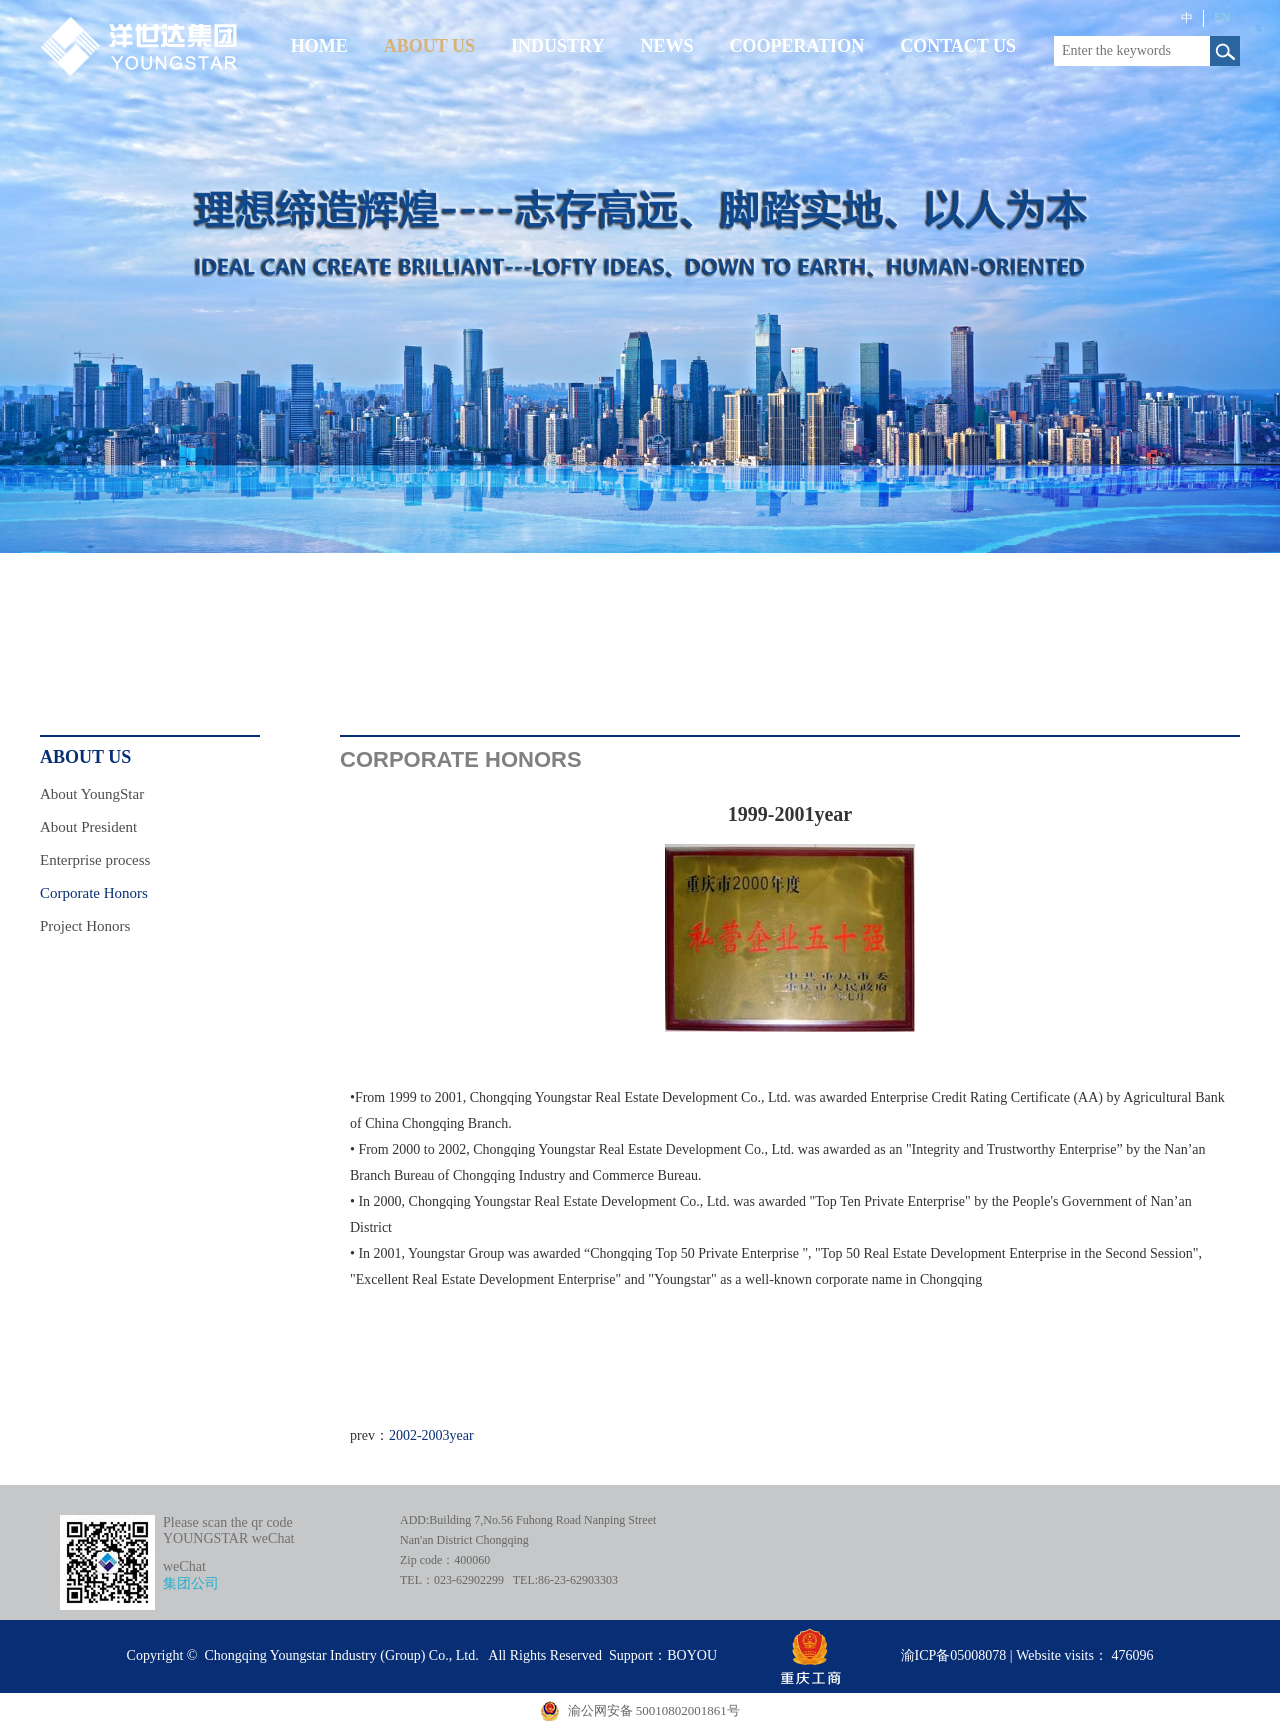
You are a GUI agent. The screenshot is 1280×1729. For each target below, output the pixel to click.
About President (88, 827)
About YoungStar (92, 794)
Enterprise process (95, 860)
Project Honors (85, 926)
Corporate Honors (94, 893)
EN (1222, 17)
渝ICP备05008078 (954, 1655)
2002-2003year (431, 1435)
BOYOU (692, 1655)
